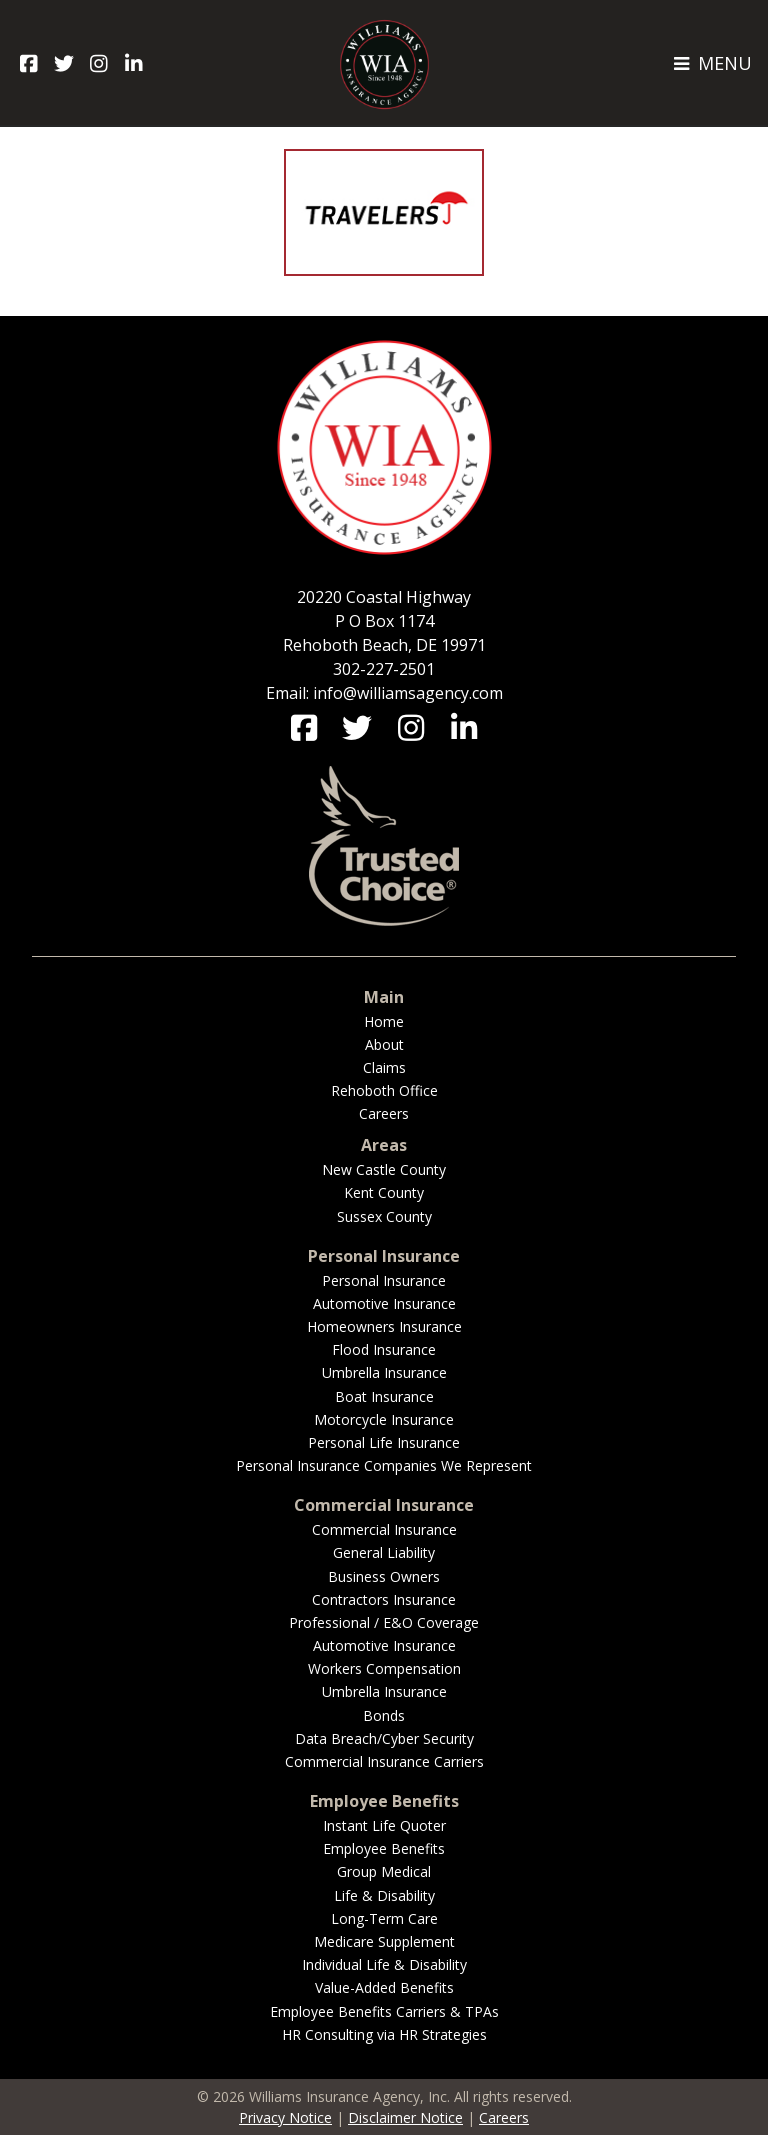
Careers (384, 1113)
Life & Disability (384, 1895)
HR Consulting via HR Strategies (384, 2034)
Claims (384, 1067)
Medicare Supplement (384, 1941)
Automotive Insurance (384, 1303)
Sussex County (384, 1216)
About (384, 1044)
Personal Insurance (384, 1280)
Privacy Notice (285, 2117)
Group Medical (384, 1871)
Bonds (384, 1715)
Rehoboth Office (384, 1090)
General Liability (384, 1552)
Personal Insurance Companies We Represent (384, 1465)
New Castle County (384, 1169)
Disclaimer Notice (405, 2117)
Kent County (384, 1192)
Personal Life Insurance (384, 1442)
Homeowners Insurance (384, 1326)
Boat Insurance (384, 1396)
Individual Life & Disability (384, 1964)
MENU (712, 63)
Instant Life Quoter (384, 1825)
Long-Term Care (384, 1918)
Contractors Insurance (384, 1599)
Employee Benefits (384, 1848)
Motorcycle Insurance (384, 1419)
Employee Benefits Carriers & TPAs (384, 2011)
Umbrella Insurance (384, 1372)
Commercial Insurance (384, 1529)
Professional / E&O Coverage (384, 1622)
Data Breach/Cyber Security (384, 1738)
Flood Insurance (384, 1349)
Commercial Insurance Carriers (384, 1761)
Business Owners (384, 1576)
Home (384, 1021)
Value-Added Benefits (384, 1987)
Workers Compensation (384, 1668)
